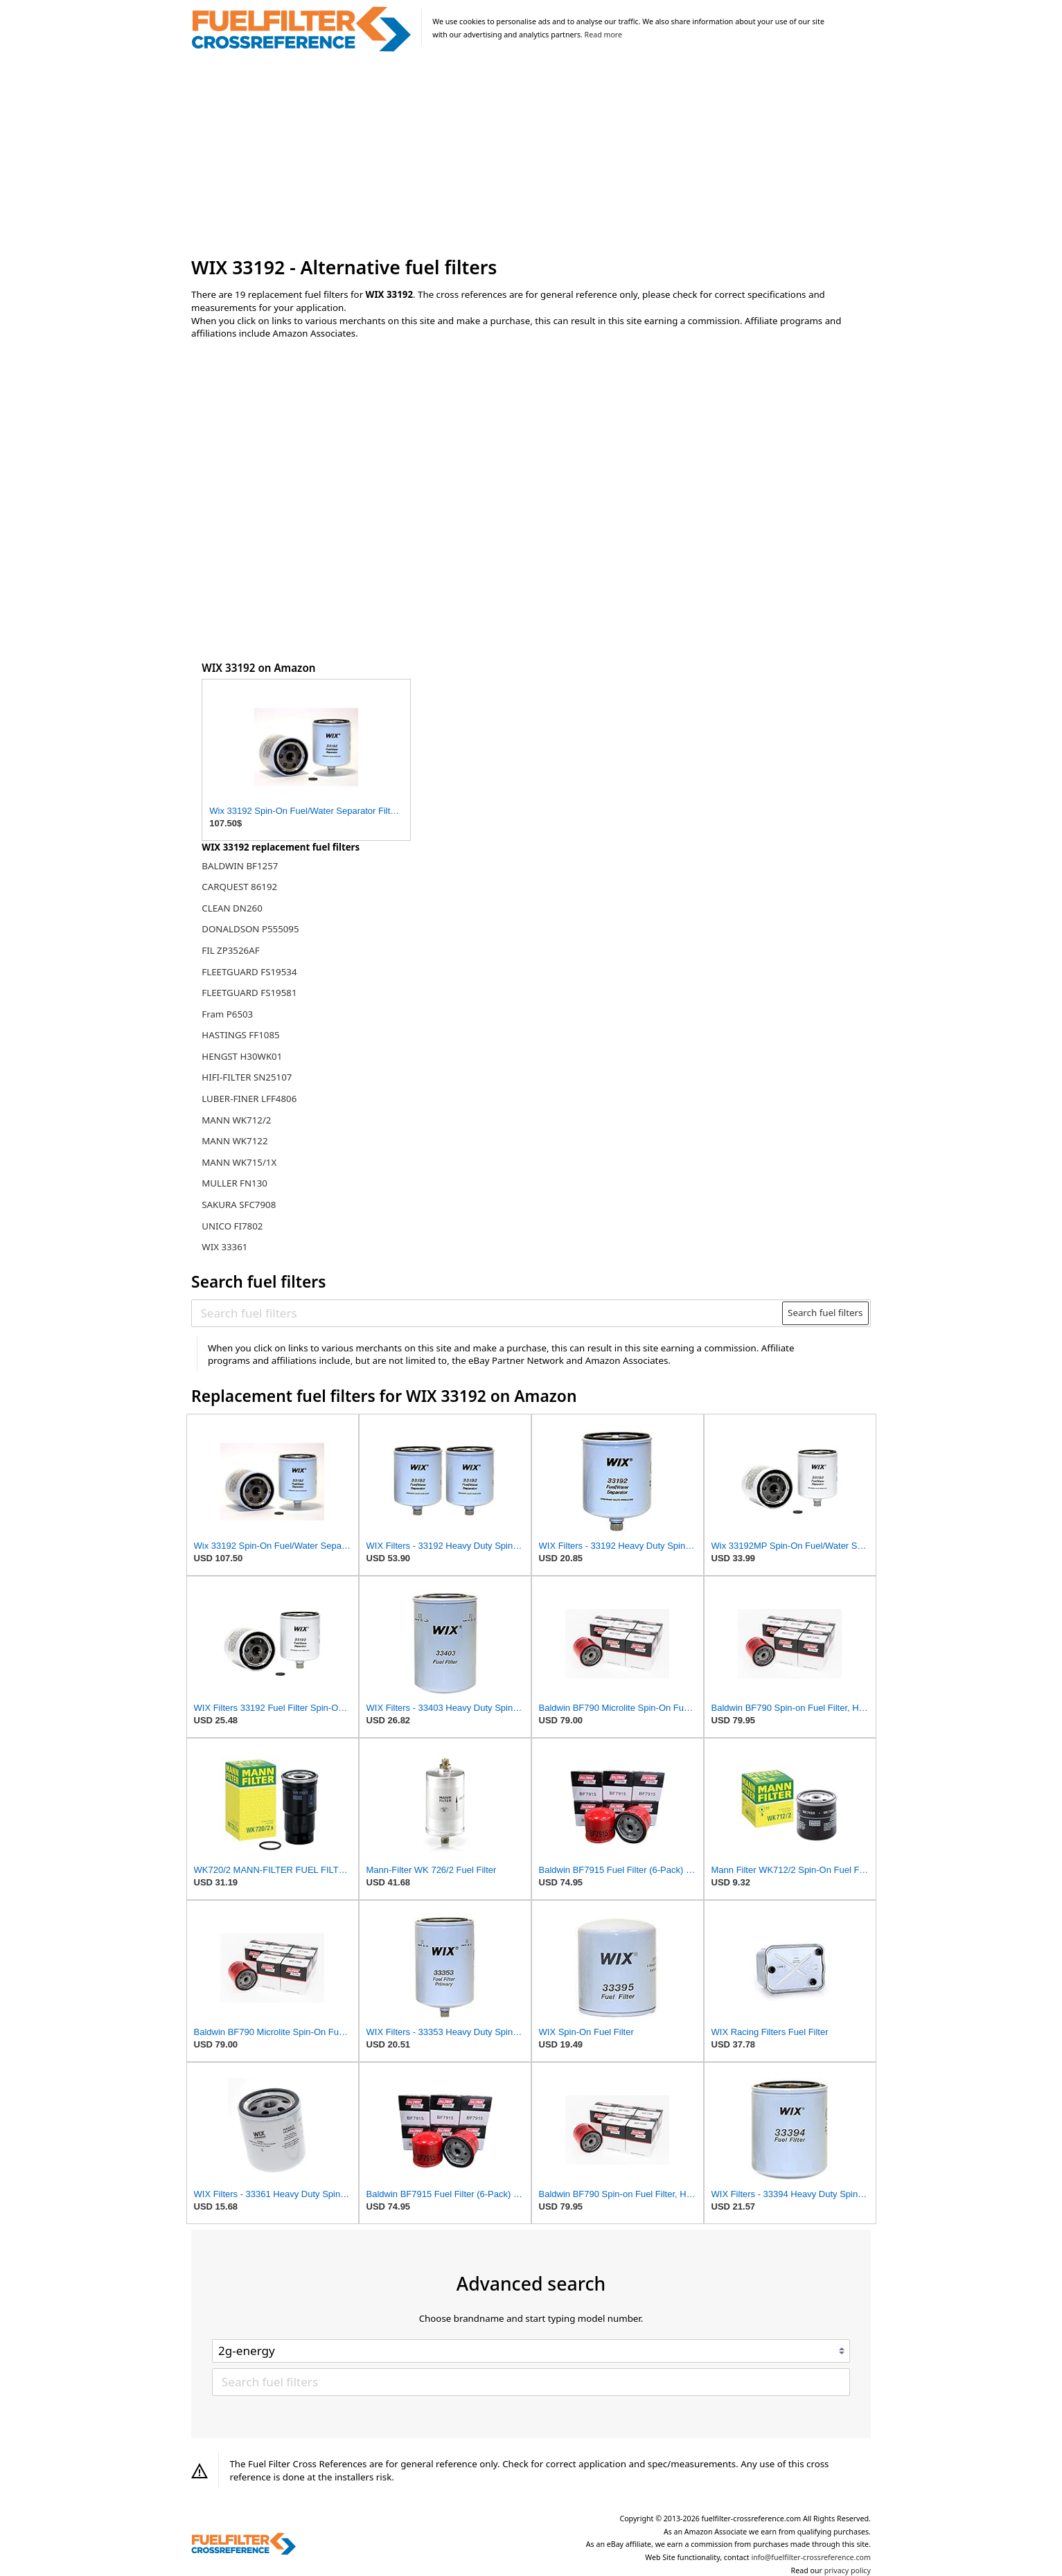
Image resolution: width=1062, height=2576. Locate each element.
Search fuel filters (825, 1312)
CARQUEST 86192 (239, 886)
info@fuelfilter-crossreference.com (811, 2557)
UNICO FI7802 (232, 1226)
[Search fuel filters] (488, 1313)
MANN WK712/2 (236, 1120)
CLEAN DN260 (232, 908)
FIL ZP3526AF (230, 950)
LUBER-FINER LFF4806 (249, 1098)
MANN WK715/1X (239, 1162)
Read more (603, 34)
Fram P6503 (227, 1014)
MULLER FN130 (234, 1183)
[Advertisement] (531, 155)
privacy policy (847, 2570)
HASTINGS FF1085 (240, 1035)
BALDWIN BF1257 (240, 866)
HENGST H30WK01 (242, 1056)
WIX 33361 (224, 1247)
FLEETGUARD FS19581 (249, 992)
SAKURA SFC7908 (239, 1204)
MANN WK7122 (234, 1141)
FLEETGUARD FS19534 (249, 972)
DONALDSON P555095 (250, 929)
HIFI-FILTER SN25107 (247, 1077)
